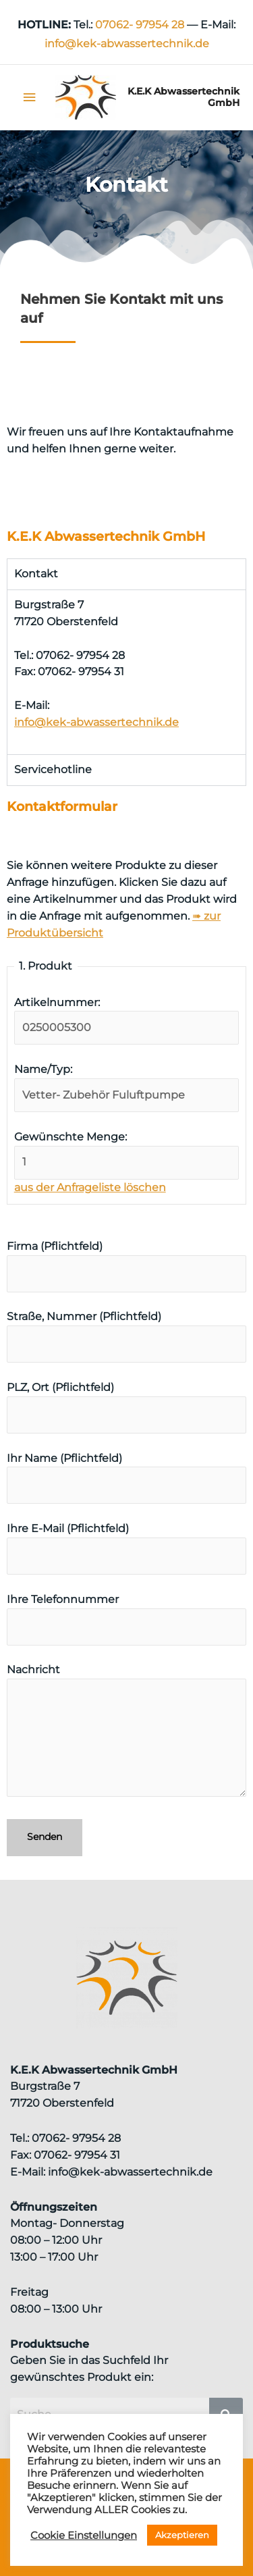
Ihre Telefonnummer (126, 1619)
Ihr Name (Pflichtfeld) (126, 1478)
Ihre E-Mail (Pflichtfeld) (126, 1548)
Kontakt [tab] (36, 573)
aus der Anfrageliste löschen (90, 1187)
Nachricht (126, 1732)
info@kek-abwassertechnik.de (96, 722)
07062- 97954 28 (139, 24)
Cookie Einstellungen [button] (83, 2535)
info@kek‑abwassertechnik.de (127, 43)
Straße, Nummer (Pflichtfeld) (126, 1336)
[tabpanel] (126, 671)
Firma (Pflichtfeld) (126, 1266)
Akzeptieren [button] (182, 2534)
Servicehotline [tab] (53, 769)
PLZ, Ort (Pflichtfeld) (126, 1407)
